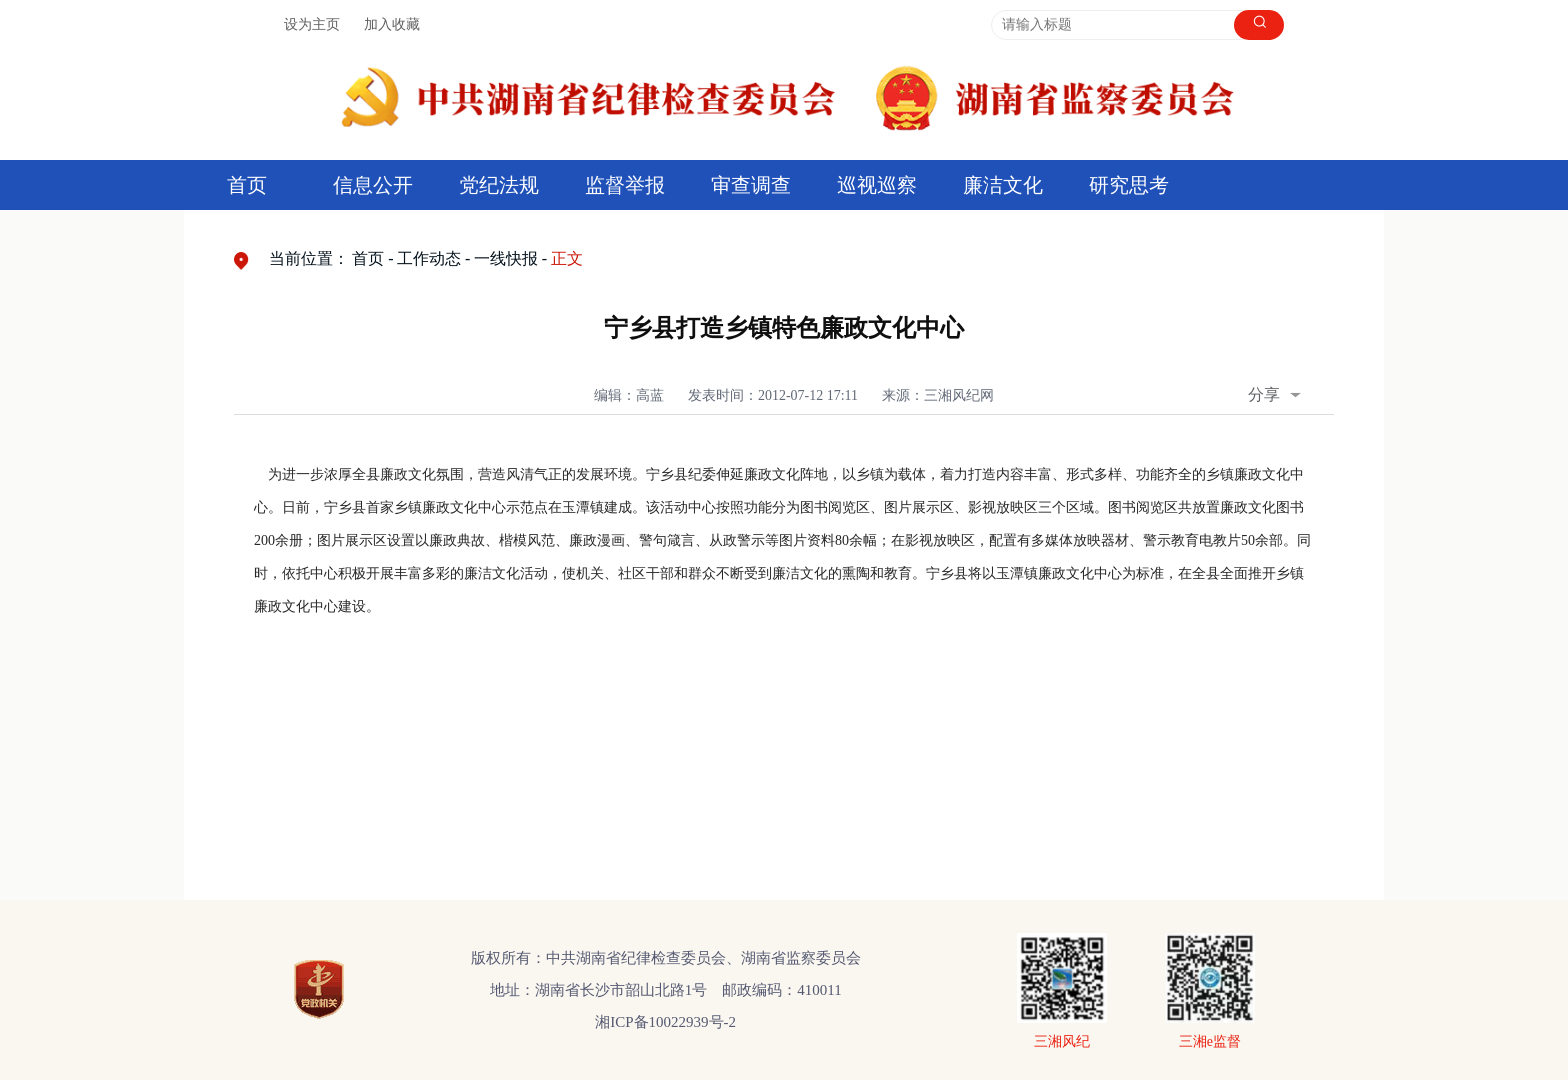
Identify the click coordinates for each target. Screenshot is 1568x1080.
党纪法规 (499, 185)
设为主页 (312, 24)
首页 (247, 185)
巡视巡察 (877, 185)
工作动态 (429, 258)
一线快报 (506, 258)
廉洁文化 (1003, 185)
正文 (567, 258)
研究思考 (1129, 185)
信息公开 (373, 185)
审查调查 (751, 185)
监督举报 (625, 185)
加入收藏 (392, 24)
